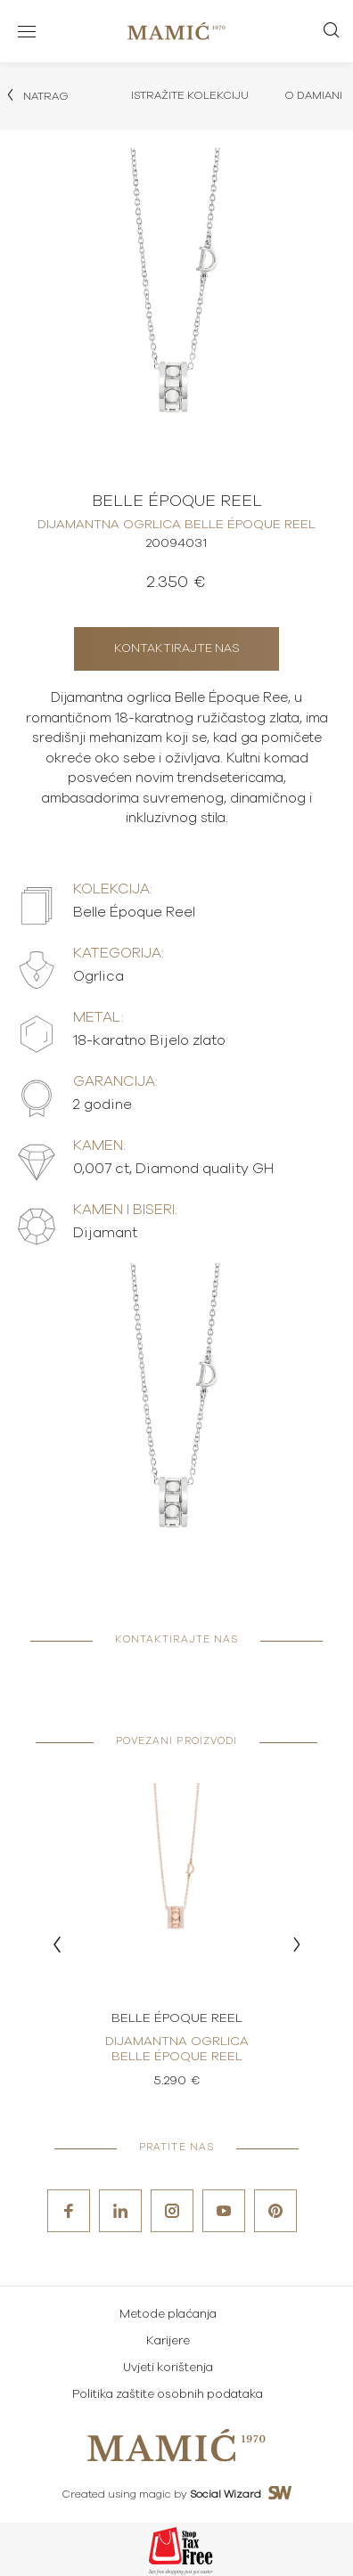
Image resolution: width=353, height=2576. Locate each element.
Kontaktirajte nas (177, 649)
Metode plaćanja (168, 2314)
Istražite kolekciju (190, 95)
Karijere (168, 2341)
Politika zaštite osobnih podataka (167, 2395)
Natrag (36, 95)
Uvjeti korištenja (168, 2368)
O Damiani (313, 95)
